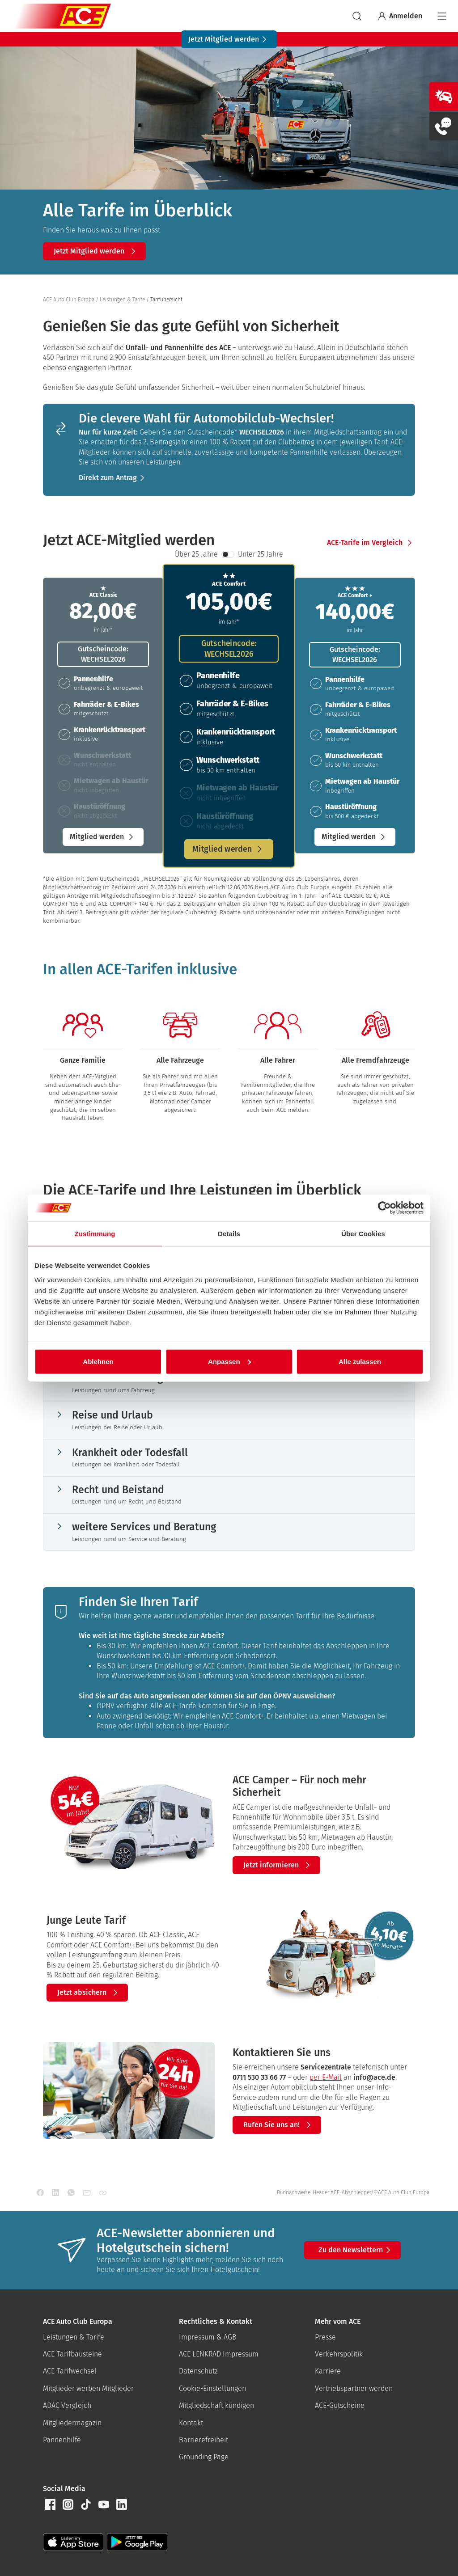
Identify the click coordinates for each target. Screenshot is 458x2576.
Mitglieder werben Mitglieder (88, 2388)
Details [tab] (229, 1233)
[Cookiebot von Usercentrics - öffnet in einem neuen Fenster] (384, 1208)
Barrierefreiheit (203, 2440)
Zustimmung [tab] (95, 1233)
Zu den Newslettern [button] (356, 2250)
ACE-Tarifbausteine (72, 2354)
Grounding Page (204, 2457)
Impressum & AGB (208, 2337)
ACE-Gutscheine (340, 2405)
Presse (325, 2337)
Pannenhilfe (62, 2440)
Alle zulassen (360, 1361)
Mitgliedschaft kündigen (216, 2405)
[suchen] (357, 16)
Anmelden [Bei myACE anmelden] (399, 16)
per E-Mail (326, 2077)
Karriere (328, 2371)
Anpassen (229, 1361)
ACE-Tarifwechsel (70, 2371)
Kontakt (191, 2423)
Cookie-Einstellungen (212, 2388)
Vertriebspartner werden (354, 2388)
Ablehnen (98, 1361)
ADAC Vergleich (67, 2405)
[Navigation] (442, 16)
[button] (94, 251)
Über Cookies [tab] (363, 1233)
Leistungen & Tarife (73, 2337)
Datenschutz (198, 2371)
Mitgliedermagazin (72, 2423)
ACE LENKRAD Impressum (219, 2354)
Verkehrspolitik (339, 2354)
